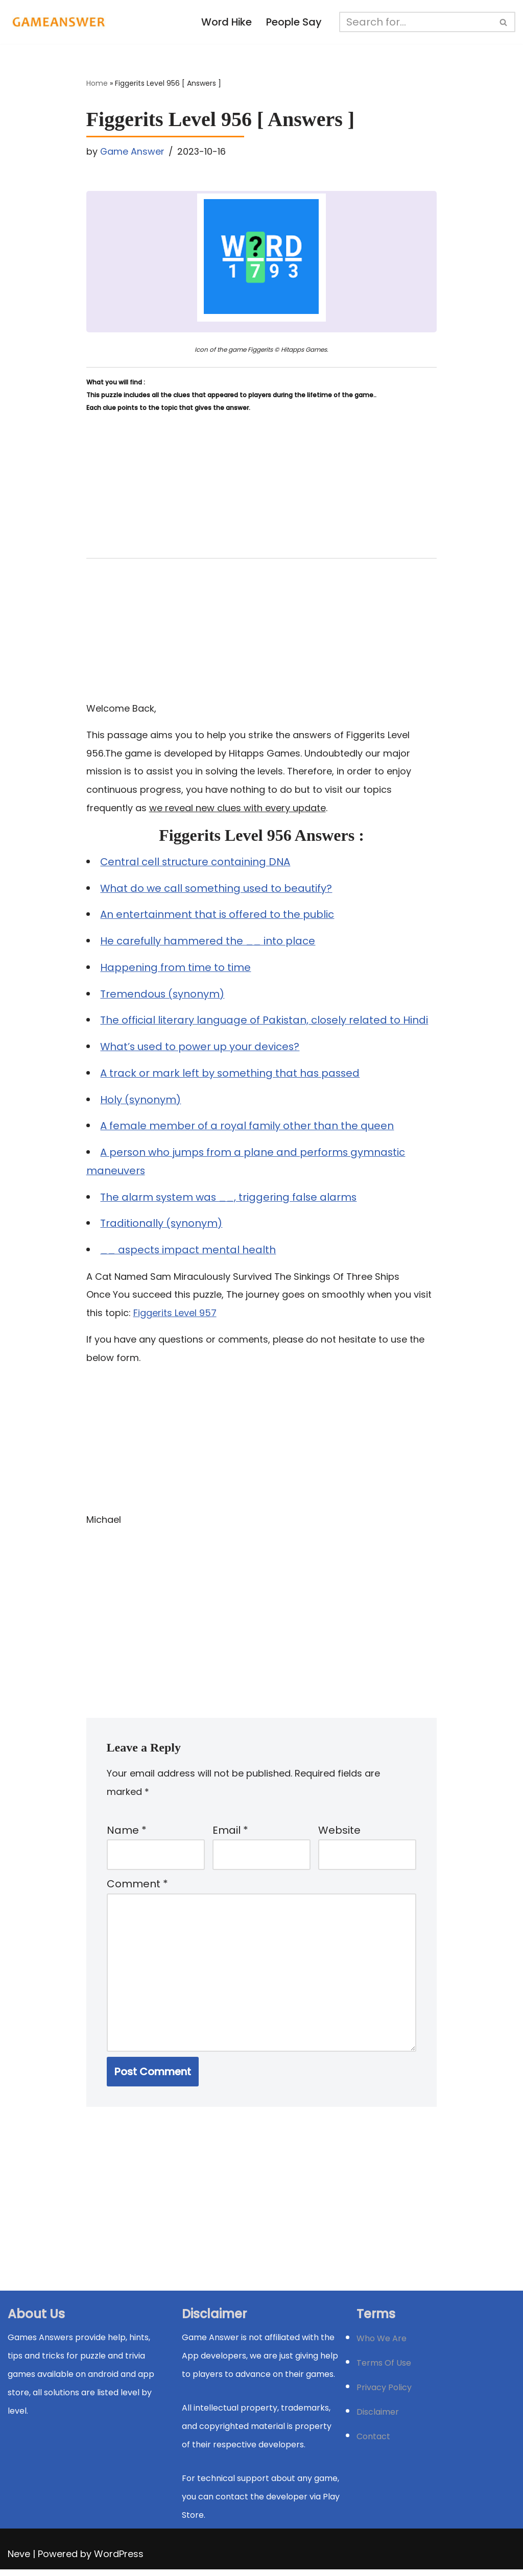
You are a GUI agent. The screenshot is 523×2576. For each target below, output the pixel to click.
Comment (137, 1889)
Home (97, 84)
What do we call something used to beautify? (217, 890)
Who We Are (381, 2345)
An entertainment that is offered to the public (218, 916)
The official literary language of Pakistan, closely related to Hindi (265, 1022)
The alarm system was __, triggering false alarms (230, 1200)
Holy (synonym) (141, 1102)
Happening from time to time (176, 969)
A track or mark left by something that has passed (231, 1075)
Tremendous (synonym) (163, 996)
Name (127, 1835)
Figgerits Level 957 (175, 1316)
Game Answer (132, 151)
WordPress (119, 2560)
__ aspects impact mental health (189, 1253)
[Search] (416, 22)
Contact (373, 2443)
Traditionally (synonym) (162, 1227)
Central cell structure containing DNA (196, 863)
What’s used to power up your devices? (201, 1049)
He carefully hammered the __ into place (208, 943)
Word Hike (226, 22)
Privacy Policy (384, 2394)
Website (339, 1835)
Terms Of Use (383, 2369)
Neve (19, 2560)
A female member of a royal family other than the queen (247, 1129)
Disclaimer (377, 2418)
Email (230, 1835)
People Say (295, 22)
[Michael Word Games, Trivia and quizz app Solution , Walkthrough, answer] (59, 22)
